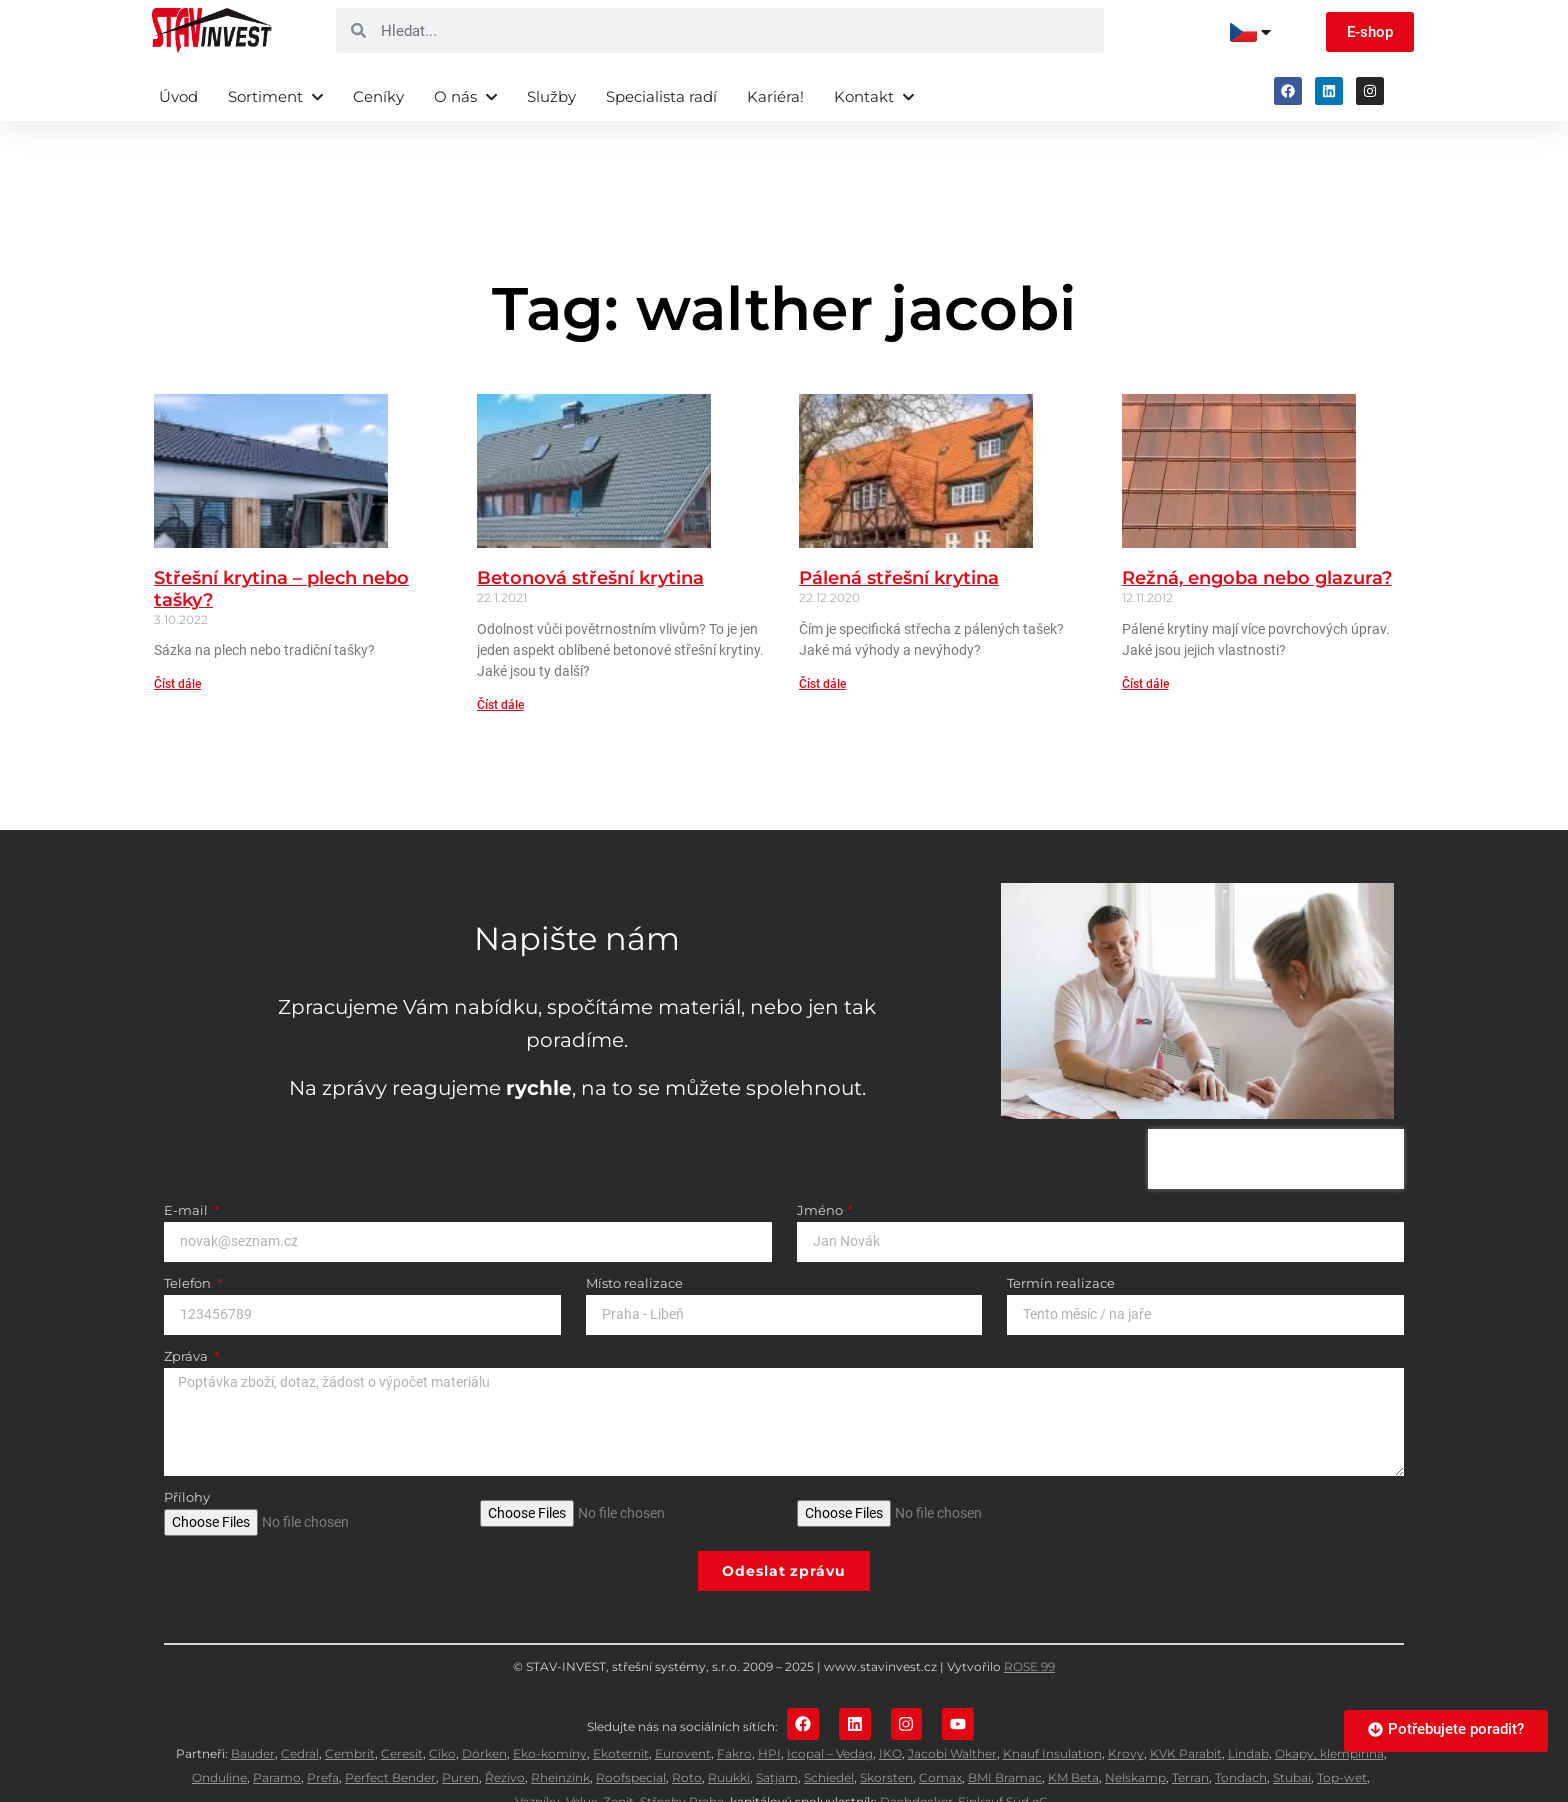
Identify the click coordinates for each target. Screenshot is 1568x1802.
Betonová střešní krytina (590, 530)
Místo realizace (634, 1236)
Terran (1190, 1731)
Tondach (1241, 1731)
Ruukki (729, 1731)
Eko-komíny (550, 1707)
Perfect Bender (390, 1731)
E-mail (187, 1163)
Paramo (277, 1731)
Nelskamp (1135, 1731)
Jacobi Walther (952, 1707)
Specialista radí (661, 96)
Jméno (821, 1163)
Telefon (189, 1236)
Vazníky (537, 1755)
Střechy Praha (682, 1755)
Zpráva (187, 1309)
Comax (940, 1731)
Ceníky (378, 96)
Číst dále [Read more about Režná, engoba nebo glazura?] (1145, 636)
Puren (460, 1731)
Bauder (253, 1707)
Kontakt (874, 96)
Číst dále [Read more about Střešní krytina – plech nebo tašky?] (177, 636)
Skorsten (886, 1731)
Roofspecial (631, 1731)
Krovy (1126, 1707)
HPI (769, 1707)
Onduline (219, 1731)
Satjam (777, 1731)
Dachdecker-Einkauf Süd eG (964, 1755)
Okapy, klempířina (1329, 1707)
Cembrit (350, 1707)
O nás (465, 96)
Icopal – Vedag (830, 1707)
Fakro (734, 1707)
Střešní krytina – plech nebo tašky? (281, 541)
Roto (687, 1731)
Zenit (618, 1755)
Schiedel (829, 1731)
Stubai (1292, 1731)
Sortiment (275, 96)
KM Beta (1073, 1731)
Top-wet (1342, 1731)
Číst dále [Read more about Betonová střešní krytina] (500, 657)
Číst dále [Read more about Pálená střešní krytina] (822, 636)
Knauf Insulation (1052, 1707)
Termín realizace (1061, 1236)
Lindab (1248, 1707)
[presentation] (1276, 1111)
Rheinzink (560, 1731)
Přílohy (187, 1450)
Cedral (300, 1707)
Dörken (484, 1707)
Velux (581, 1755)
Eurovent (683, 1707)
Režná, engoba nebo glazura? (1257, 530)
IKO (890, 1707)
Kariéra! (775, 96)
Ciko (442, 1707)
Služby (551, 96)
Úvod (178, 96)
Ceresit (402, 1707)
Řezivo (505, 1731)
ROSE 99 (1029, 1618)
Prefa (323, 1731)
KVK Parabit (1186, 1707)
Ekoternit (621, 1707)
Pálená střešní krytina (899, 530)
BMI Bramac (1005, 1731)
